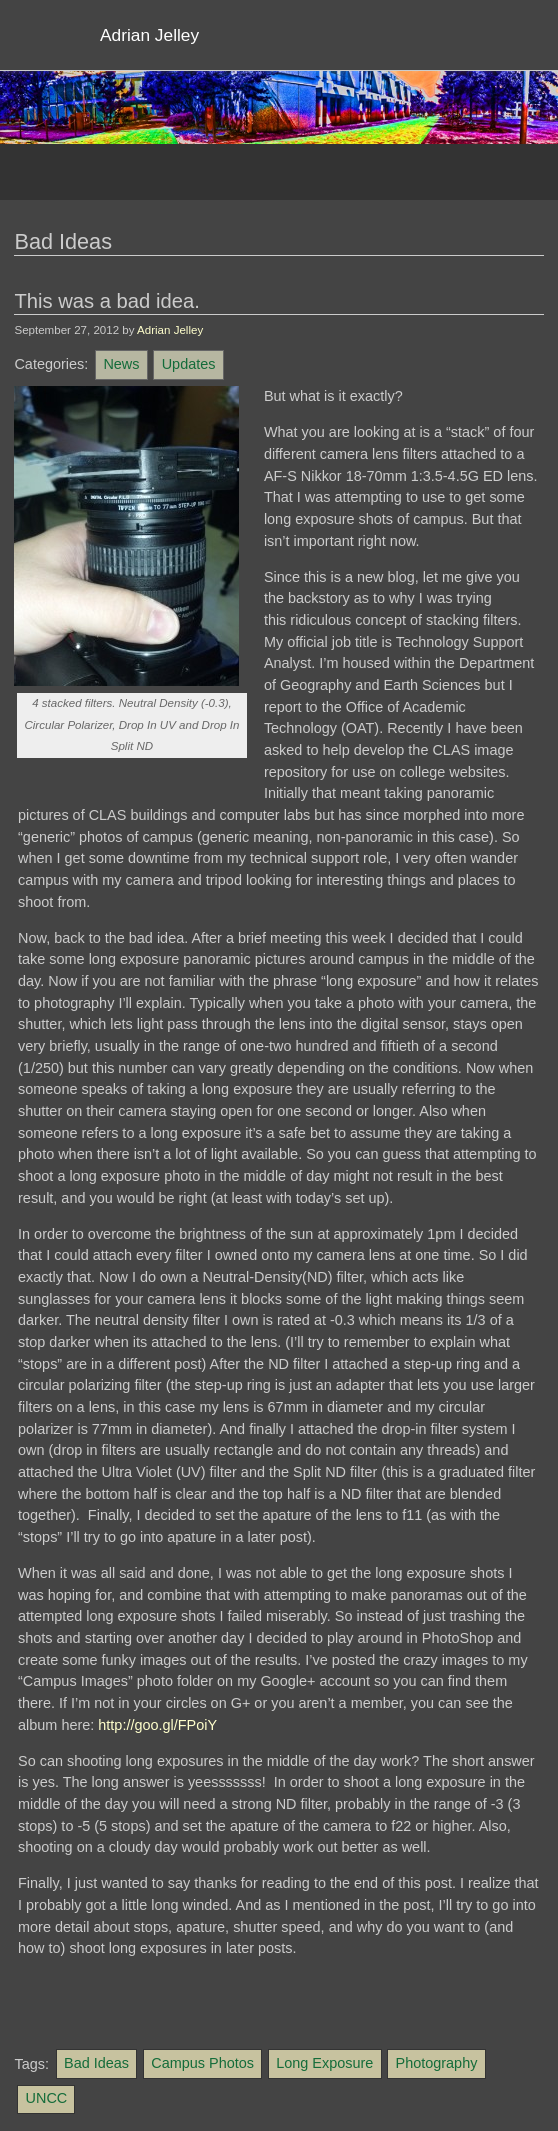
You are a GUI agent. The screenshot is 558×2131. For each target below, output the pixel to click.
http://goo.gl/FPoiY (157, 1725)
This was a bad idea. (106, 301)
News (121, 364)
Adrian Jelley (170, 330)
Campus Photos (202, 2063)
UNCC (47, 2098)
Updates (189, 364)
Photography (437, 2063)
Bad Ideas (96, 2063)
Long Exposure (324, 2063)
